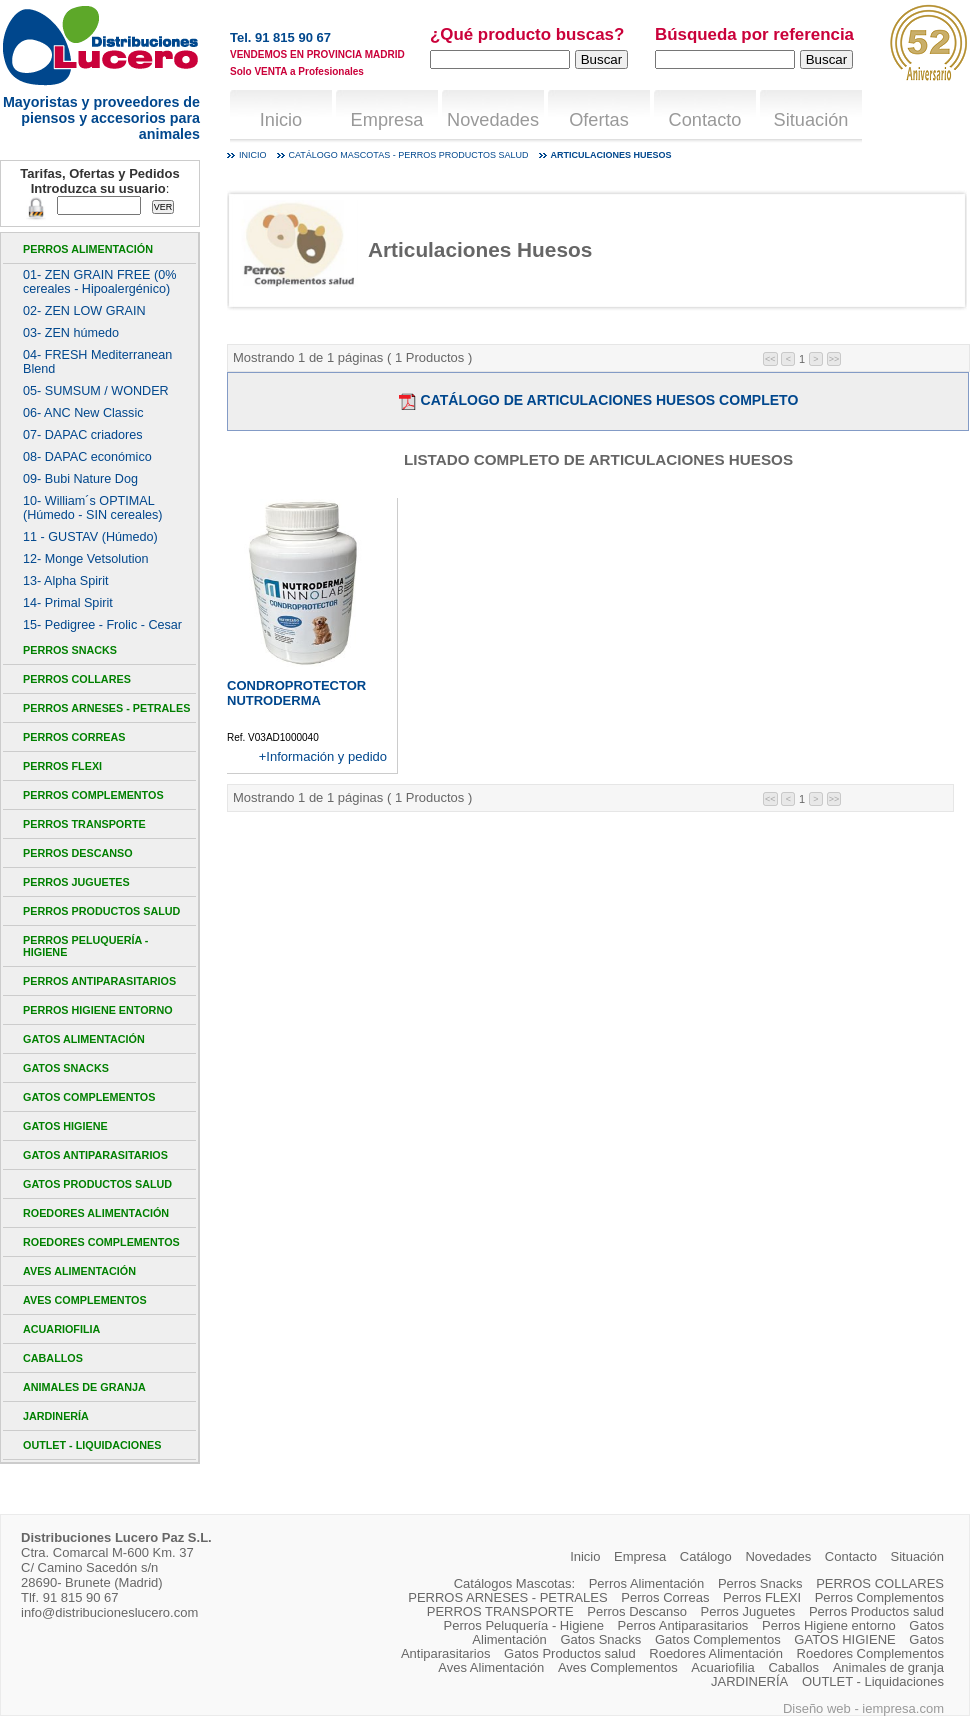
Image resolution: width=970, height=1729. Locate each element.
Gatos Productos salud (97, 1184)
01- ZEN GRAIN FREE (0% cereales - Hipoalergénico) (99, 282)
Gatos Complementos (89, 1097)
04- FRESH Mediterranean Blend (97, 362)
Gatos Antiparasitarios (95, 1155)
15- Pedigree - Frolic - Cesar (102, 625)
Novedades (493, 120)
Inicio (281, 120)
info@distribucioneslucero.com (109, 1612)
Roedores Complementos (101, 1242)
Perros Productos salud (101, 911)
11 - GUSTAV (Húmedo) (90, 537)
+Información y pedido (323, 756)
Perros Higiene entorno (98, 1010)
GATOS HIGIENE (65, 1126)
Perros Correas (74, 737)
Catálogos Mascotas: (514, 1583)
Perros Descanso (78, 853)
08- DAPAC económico (87, 457)
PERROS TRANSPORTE (84, 824)
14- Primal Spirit (68, 603)
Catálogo (706, 1556)
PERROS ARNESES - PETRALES (106, 708)
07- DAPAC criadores (83, 435)
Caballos (53, 1358)
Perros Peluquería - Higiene (85, 946)
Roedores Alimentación (96, 1213)
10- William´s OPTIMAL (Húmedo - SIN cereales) (92, 508)
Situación (811, 120)
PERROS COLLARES (77, 679)
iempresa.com (903, 1708)
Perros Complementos (93, 795)
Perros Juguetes (76, 882)
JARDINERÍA (56, 1416)
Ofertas (599, 120)
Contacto (705, 120)
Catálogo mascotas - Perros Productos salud (409, 155)
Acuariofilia (61, 1329)
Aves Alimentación (79, 1271)
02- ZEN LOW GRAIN (84, 311)
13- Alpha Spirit (66, 581)
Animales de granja (84, 1387)
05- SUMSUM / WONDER (96, 391)
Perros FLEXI (62, 766)
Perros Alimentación (88, 249)
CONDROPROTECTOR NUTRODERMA (296, 693)
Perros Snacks (70, 650)
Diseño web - (822, 1708)
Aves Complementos (85, 1300)
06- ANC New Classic (83, 413)
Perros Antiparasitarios (99, 981)
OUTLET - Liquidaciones (92, 1445)
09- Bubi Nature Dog (80, 479)
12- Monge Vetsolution (85, 559)
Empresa (387, 120)
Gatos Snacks (66, 1068)
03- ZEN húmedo (71, 333)
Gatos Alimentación (84, 1039)
